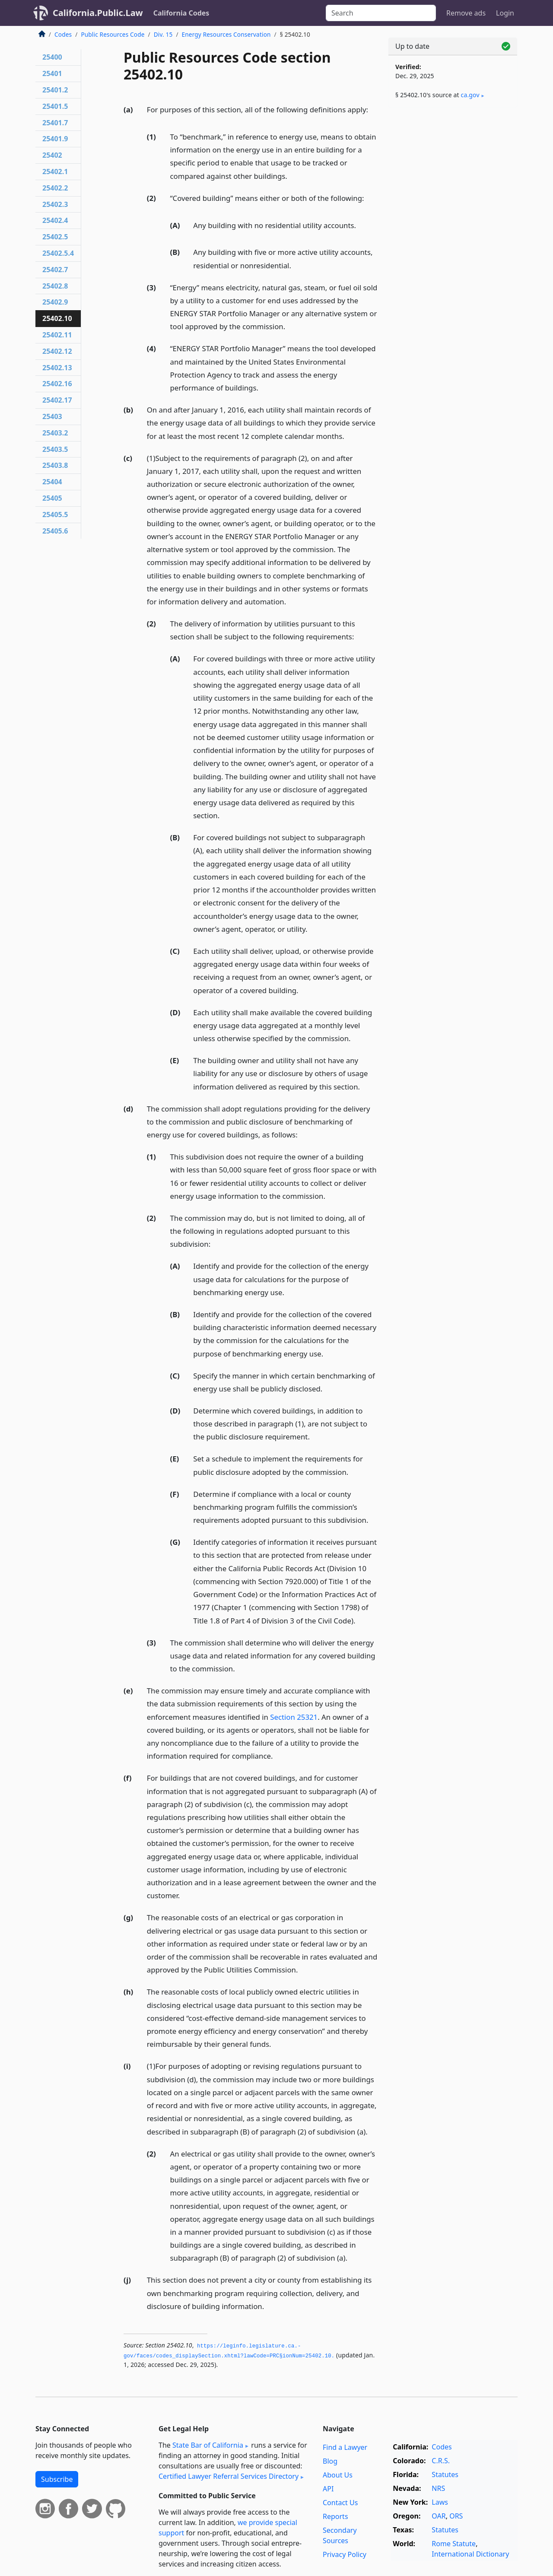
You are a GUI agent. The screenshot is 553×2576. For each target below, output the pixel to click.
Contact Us (340, 2502)
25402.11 (57, 335)
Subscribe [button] (57, 2479)
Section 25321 (294, 1717)
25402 (52, 155)
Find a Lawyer (345, 2447)
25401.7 (55, 122)
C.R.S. (441, 2460)
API (328, 2488)
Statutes (445, 2474)
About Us (338, 2475)
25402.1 (55, 171)
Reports (335, 2516)
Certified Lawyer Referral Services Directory (229, 2476)
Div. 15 (163, 34)
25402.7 (55, 269)
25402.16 (57, 383)
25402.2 (55, 188)
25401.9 (55, 138)
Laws (440, 2502)
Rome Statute (454, 2543)
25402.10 (57, 318)
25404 (52, 481)
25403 (52, 416)
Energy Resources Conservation (226, 34)
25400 (52, 57)
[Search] (381, 13)
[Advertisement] (453, 249)
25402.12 (57, 351)
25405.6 (55, 531)
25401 (52, 73)
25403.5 (55, 449)
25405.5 (55, 514)
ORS (456, 2516)
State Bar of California (207, 2445)
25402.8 (55, 286)
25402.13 (57, 367)
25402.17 (57, 400)
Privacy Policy (344, 2554)
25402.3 (55, 204)
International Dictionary (470, 2554)
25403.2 (55, 433)
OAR (438, 2516)
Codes (63, 34)
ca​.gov (470, 95)
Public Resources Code (112, 34)
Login (505, 13)
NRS (438, 2488)
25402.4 (55, 220)
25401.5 (55, 106)
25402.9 (55, 302)
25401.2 (55, 90)
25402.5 (55, 236)
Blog (330, 2461)
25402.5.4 (58, 253)
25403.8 (55, 465)
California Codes (181, 13)
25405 (52, 498)
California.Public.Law (98, 13)
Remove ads (466, 13)
